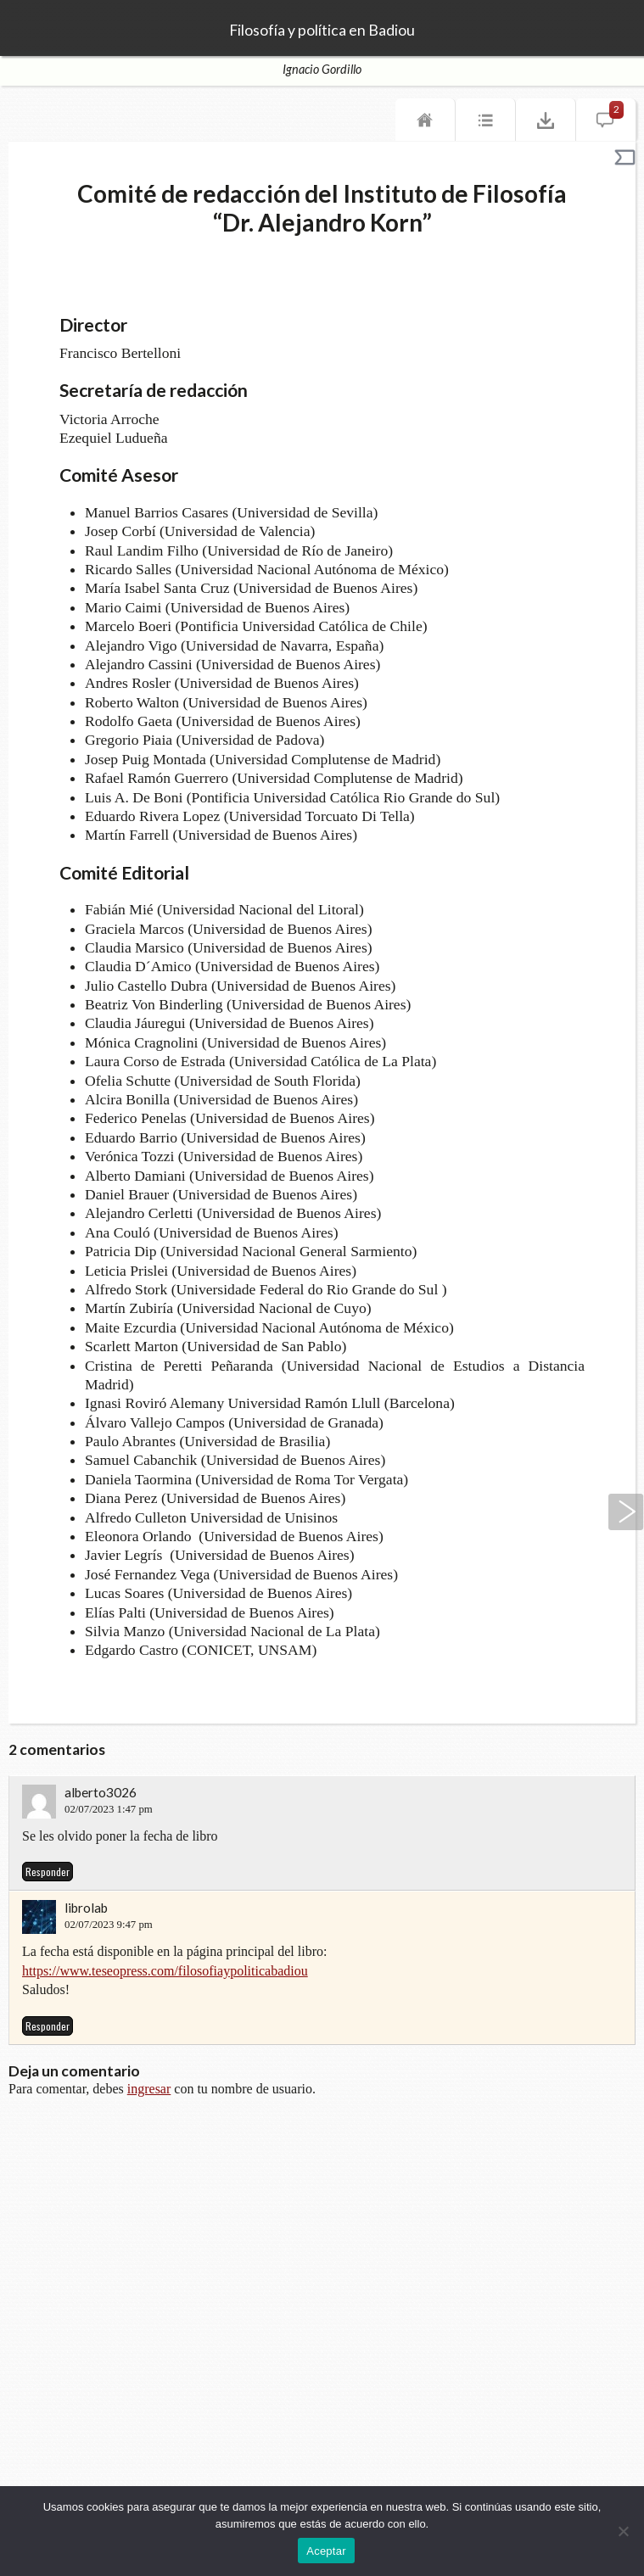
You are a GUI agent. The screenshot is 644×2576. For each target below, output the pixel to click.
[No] (622, 2531)
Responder (47, 1871)
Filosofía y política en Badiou (322, 30)
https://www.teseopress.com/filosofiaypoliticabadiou (165, 1971)
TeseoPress (34, 29)
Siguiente (626, 1512)
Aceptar (326, 2551)
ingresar (149, 2088)
